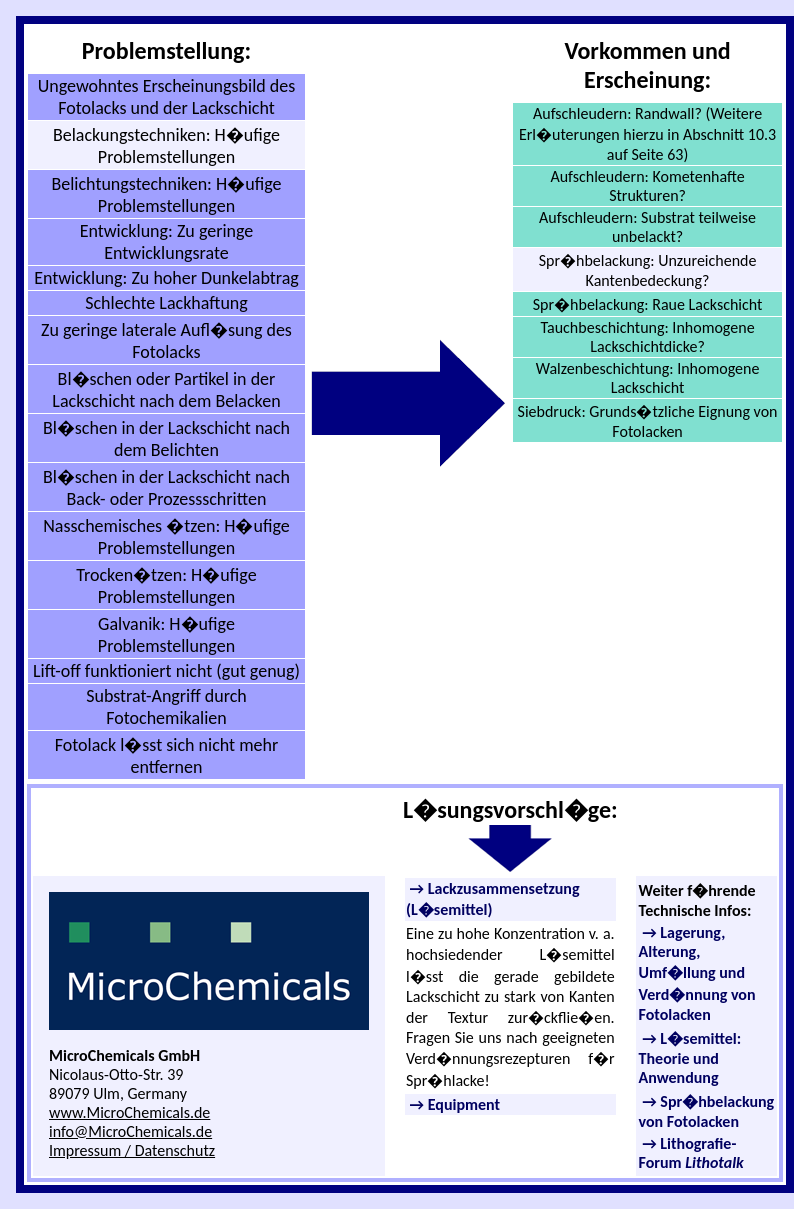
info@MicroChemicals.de (130, 1131)
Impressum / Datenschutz (132, 1150)
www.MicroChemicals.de (129, 1112)
